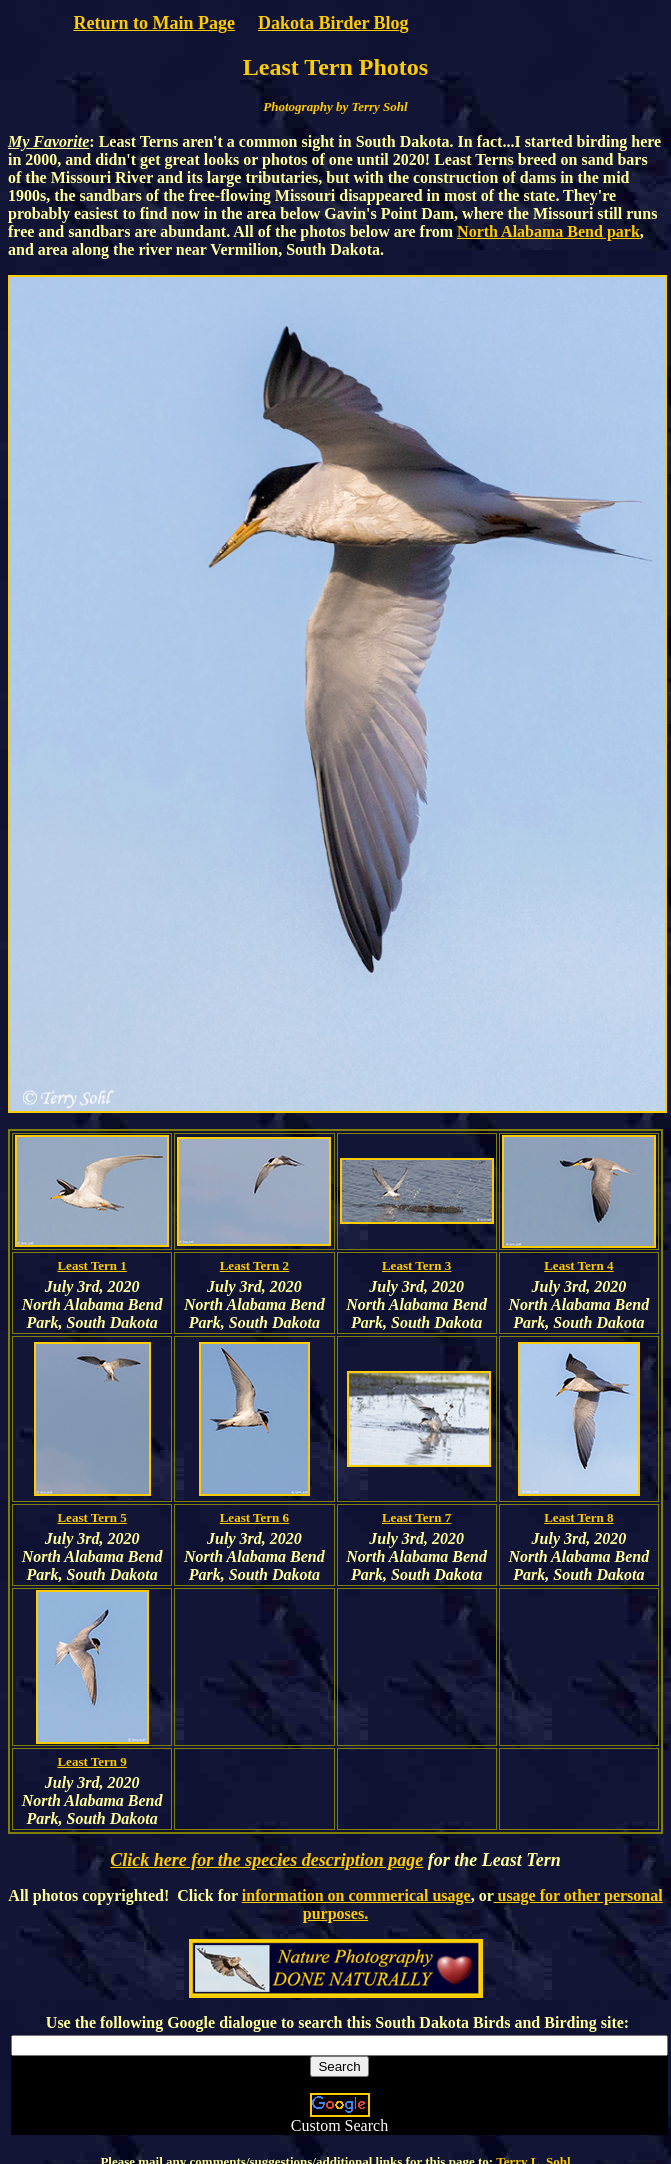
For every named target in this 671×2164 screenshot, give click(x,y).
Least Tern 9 (91, 1761)
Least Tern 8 (578, 1517)
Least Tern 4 (578, 1265)
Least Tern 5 (91, 1517)
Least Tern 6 (254, 1517)
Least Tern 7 (416, 1517)
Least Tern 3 (416, 1265)
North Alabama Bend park (548, 231)
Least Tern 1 (91, 1265)
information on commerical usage (356, 1895)
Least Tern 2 (254, 1265)
